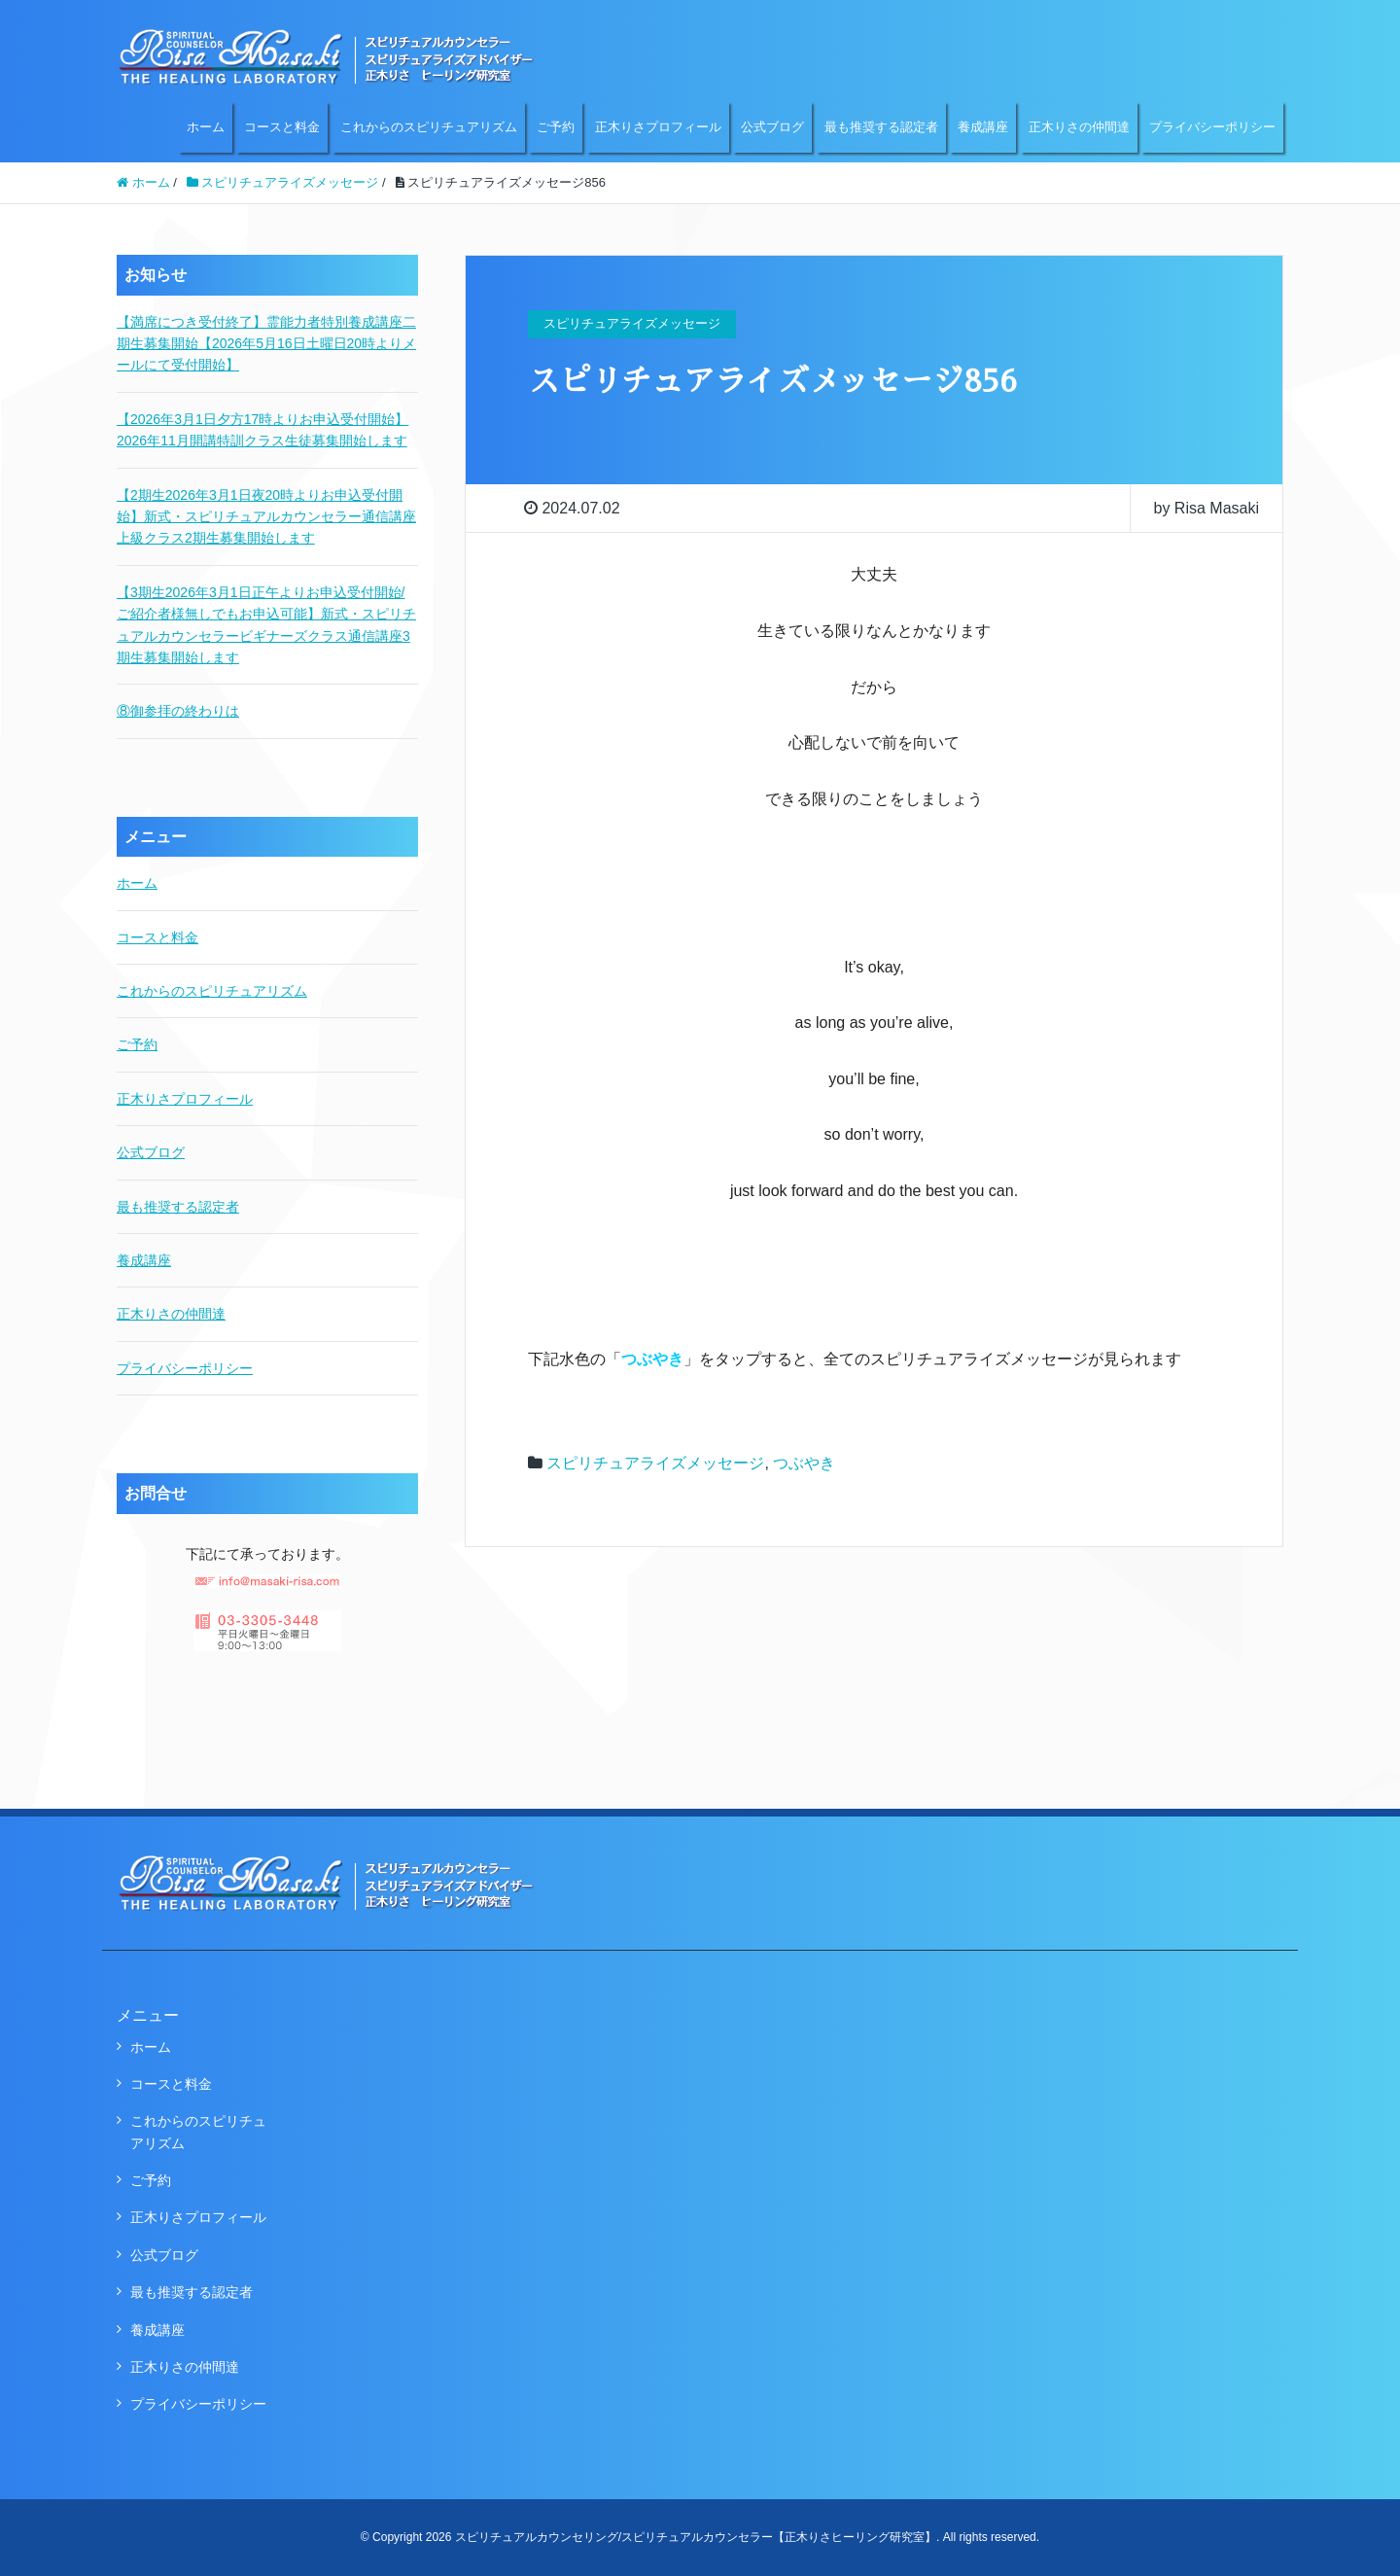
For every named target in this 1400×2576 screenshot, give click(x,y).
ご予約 (556, 127)
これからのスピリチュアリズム (428, 127)
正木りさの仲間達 (1079, 127)
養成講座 (983, 127)
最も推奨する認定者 (881, 127)
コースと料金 (282, 127)
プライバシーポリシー (1212, 127)
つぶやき (804, 1463)
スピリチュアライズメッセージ (655, 1463)
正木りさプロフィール (658, 127)
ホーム (206, 127)
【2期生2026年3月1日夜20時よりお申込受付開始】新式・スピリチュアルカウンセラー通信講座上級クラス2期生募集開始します (266, 517)
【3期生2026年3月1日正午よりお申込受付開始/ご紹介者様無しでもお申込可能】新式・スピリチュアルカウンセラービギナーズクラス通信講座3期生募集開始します (266, 624)
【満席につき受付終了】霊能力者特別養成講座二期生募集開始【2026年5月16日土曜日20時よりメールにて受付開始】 (266, 343)
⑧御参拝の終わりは (178, 711)
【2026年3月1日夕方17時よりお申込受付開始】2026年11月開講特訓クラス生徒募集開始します (262, 429)
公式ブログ (772, 127)
